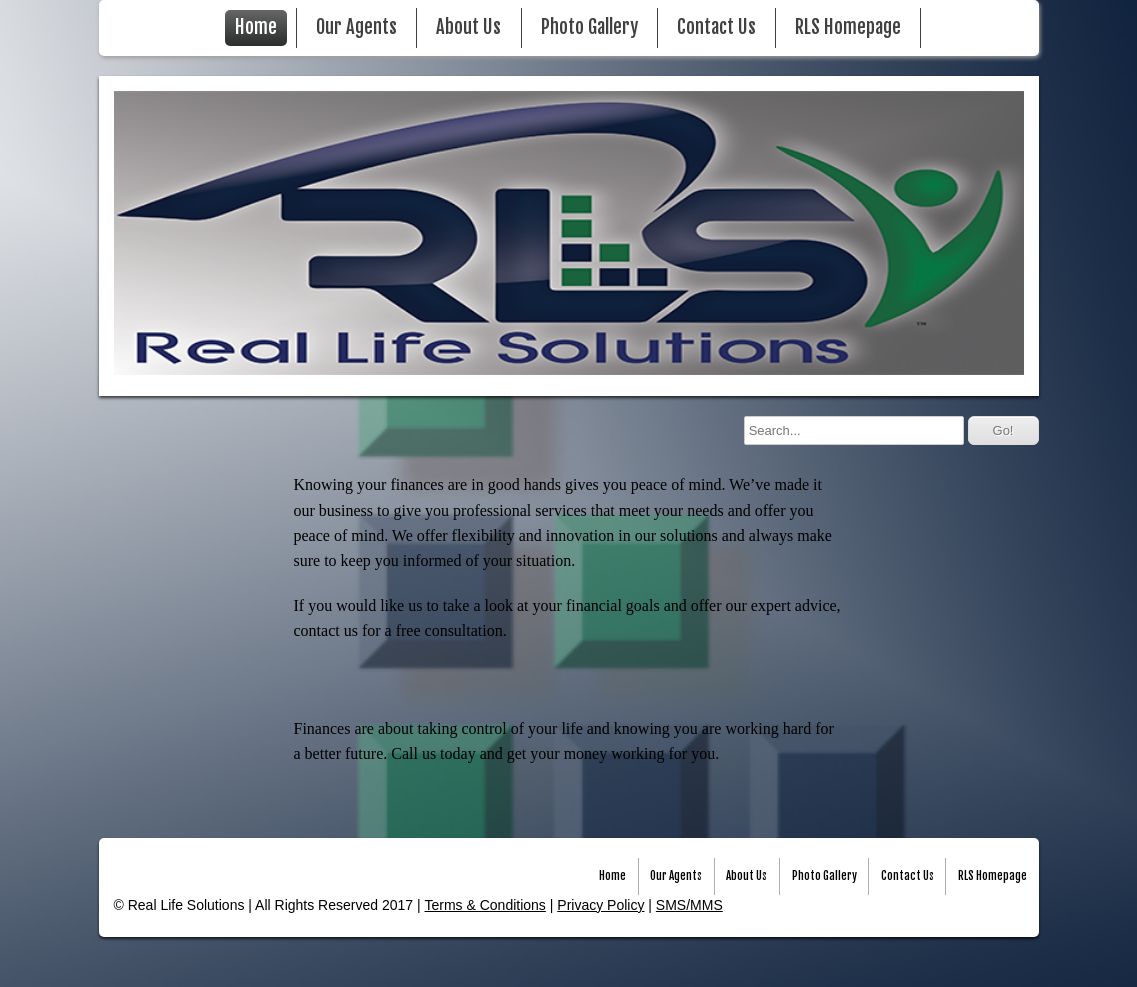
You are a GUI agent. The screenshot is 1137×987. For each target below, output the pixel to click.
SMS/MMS (689, 905)
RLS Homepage (848, 27)
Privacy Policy (600, 905)
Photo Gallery (589, 27)
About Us (468, 27)
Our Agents (356, 27)
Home (256, 27)
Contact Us (716, 27)
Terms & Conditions (484, 905)
